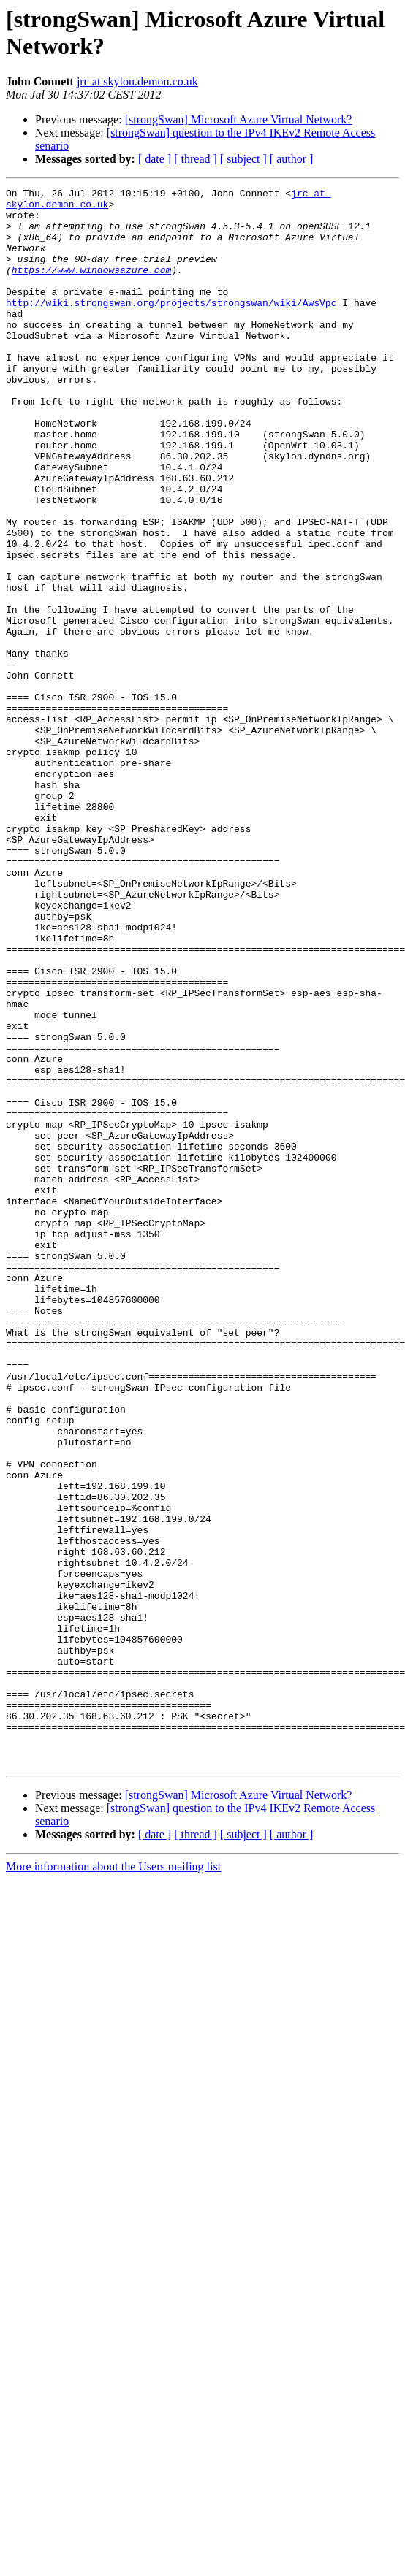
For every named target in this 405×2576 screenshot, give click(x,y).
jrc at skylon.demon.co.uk (137, 81)
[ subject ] (243, 159)
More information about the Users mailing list (113, 2182)
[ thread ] (195, 159)
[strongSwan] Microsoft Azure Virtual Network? (238, 119)
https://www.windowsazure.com (91, 287)
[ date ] (154, 159)
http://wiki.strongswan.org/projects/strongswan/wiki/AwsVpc (171, 326)
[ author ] (292, 159)
